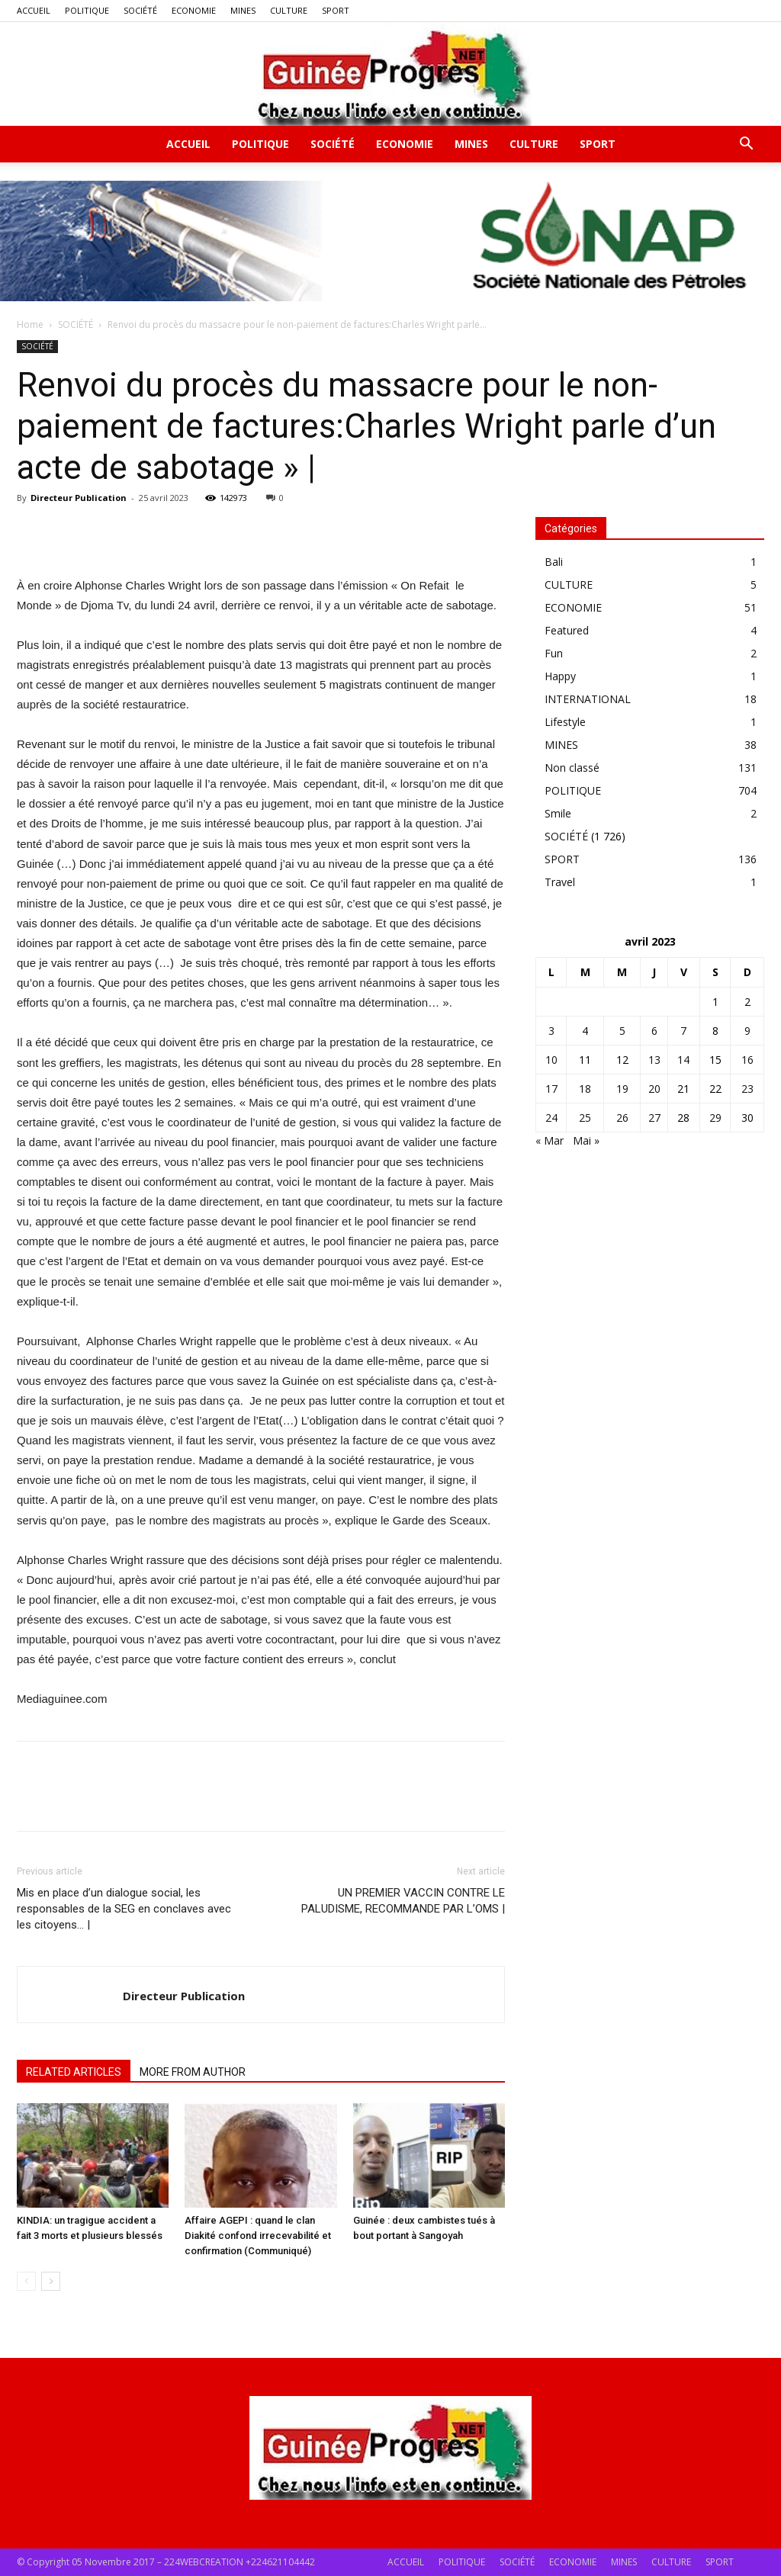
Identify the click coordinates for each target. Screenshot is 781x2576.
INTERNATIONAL (588, 699)
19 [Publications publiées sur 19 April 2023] (622, 1088)
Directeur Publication (79, 497)
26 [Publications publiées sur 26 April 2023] (622, 1117)
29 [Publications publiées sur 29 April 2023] (715, 1117)
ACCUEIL (33, 10)
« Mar (549, 1140)
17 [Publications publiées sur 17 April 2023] (551, 1088)
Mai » (586, 1140)
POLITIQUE (87, 10)
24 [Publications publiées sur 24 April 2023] (551, 1117)
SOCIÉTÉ (140, 10)
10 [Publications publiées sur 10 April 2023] (551, 1059)
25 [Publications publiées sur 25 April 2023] (585, 1117)
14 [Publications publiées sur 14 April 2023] (683, 1059)
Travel (560, 882)
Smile (558, 813)
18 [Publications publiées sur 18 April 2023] (585, 1088)
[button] (746, 145)
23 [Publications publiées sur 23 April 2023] (747, 1088)
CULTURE (288, 10)
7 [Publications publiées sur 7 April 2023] (683, 1030)
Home (30, 324)
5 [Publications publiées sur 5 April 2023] (622, 1030)
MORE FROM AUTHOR (193, 2072)
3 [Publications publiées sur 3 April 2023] (551, 1030)
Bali (554, 561)
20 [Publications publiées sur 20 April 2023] (654, 1088)
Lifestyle (565, 722)
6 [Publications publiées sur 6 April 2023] (654, 1030)
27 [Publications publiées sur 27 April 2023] (654, 1117)
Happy (560, 676)
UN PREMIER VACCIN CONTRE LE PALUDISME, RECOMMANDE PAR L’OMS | (403, 1901)
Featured (567, 630)
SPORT (335, 10)
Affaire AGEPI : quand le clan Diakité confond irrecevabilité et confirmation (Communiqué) (258, 2235)
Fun (554, 653)
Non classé (572, 767)
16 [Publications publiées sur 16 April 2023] (747, 1059)
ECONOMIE (194, 10)
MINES (243, 10)
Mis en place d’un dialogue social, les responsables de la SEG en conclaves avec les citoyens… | (124, 1909)
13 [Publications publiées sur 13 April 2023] (654, 1059)
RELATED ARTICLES (73, 2072)
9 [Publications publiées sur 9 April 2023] (747, 1030)
